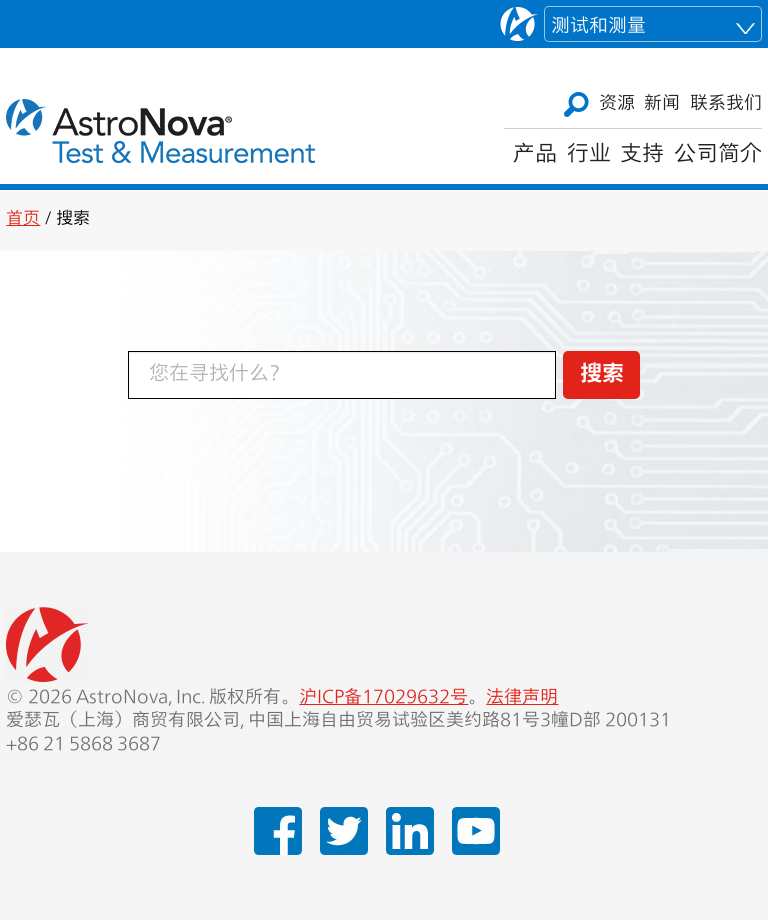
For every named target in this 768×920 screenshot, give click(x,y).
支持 (642, 155)
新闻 (662, 104)
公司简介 (718, 155)
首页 (23, 219)
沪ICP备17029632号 (383, 698)
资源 (617, 104)
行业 (589, 155)
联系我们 (726, 104)
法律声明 (522, 698)
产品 (535, 155)
